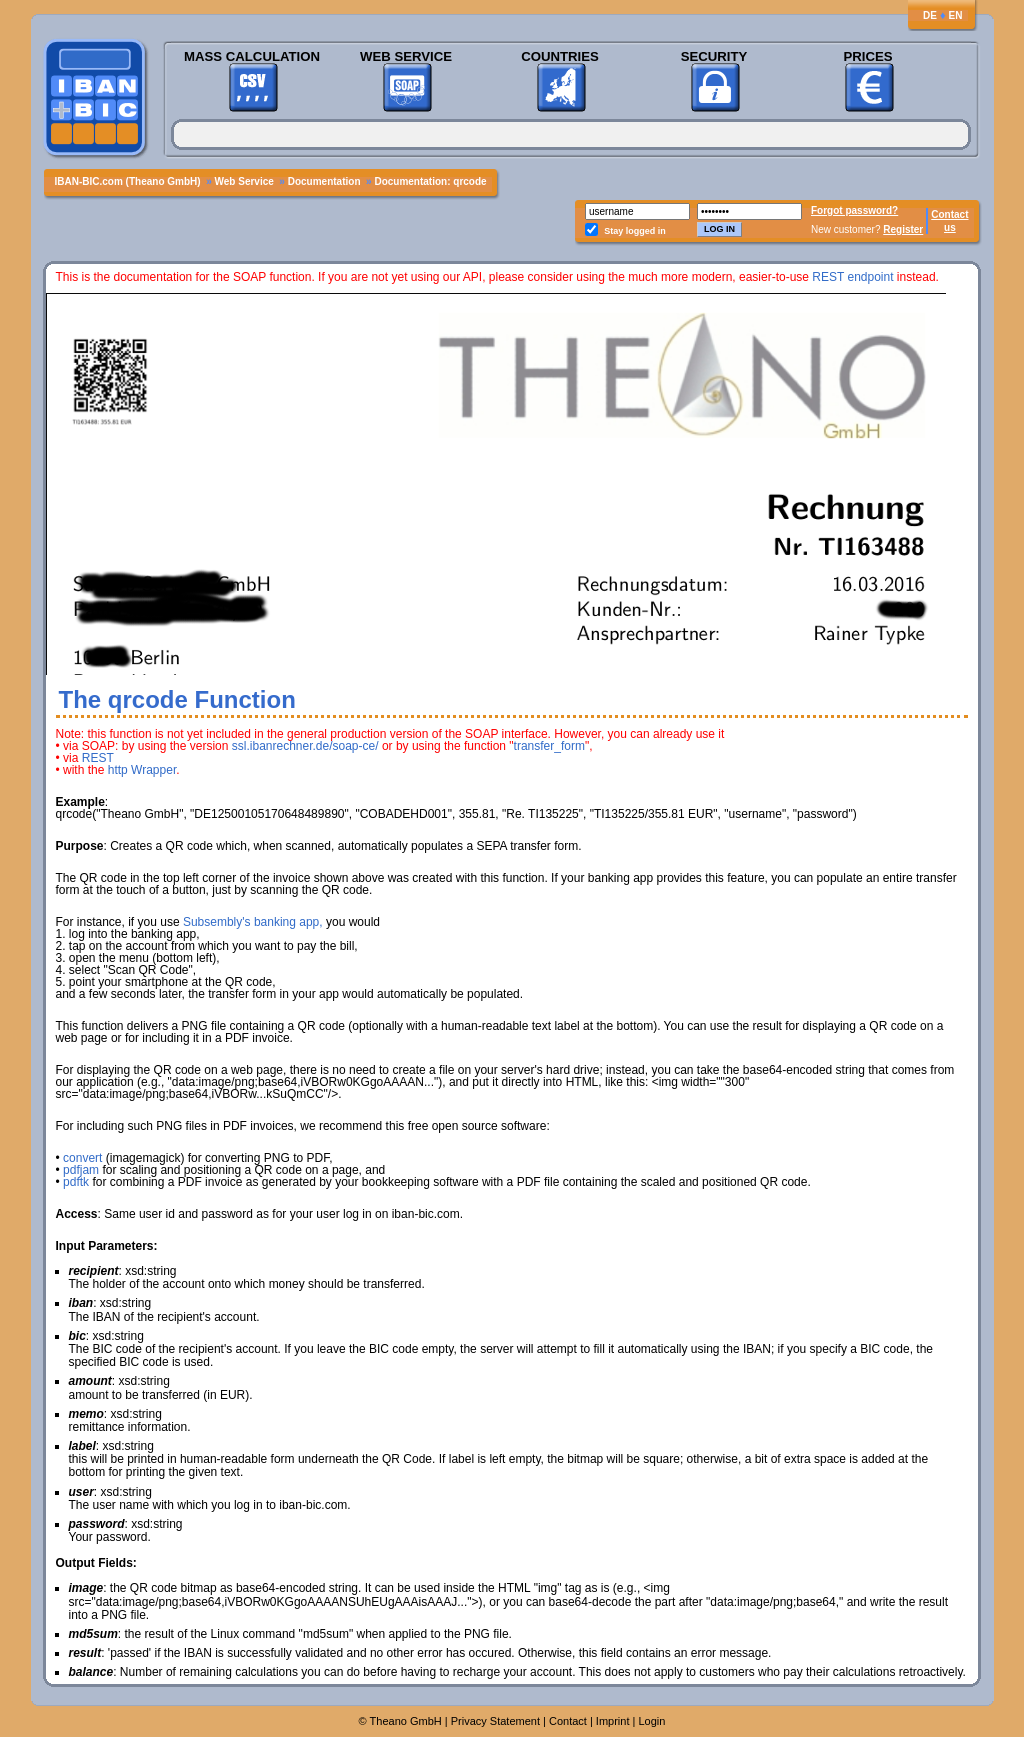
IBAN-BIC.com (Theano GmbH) (128, 181)
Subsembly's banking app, (253, 922)
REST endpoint (852, 277)
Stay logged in (635, 231)
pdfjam (81, 1170)
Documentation (324, 181)
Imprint (613, 1721)
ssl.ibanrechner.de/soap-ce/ (305, 746)
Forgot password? (854, 210)
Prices (867, 56)
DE (930, 15)
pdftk (76, 1182)
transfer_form (549, 746)
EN (956, 15)
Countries (560, 56)
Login (651, 1721)
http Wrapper (142, 770)
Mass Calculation (252, 56)
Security (714, 56)
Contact (949, 214)
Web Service (406, 56)
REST (98, 758)
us (950, 227)
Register (903, 229)
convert (82, 1158)
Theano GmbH (406, 1721)
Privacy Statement (495, 1721)
